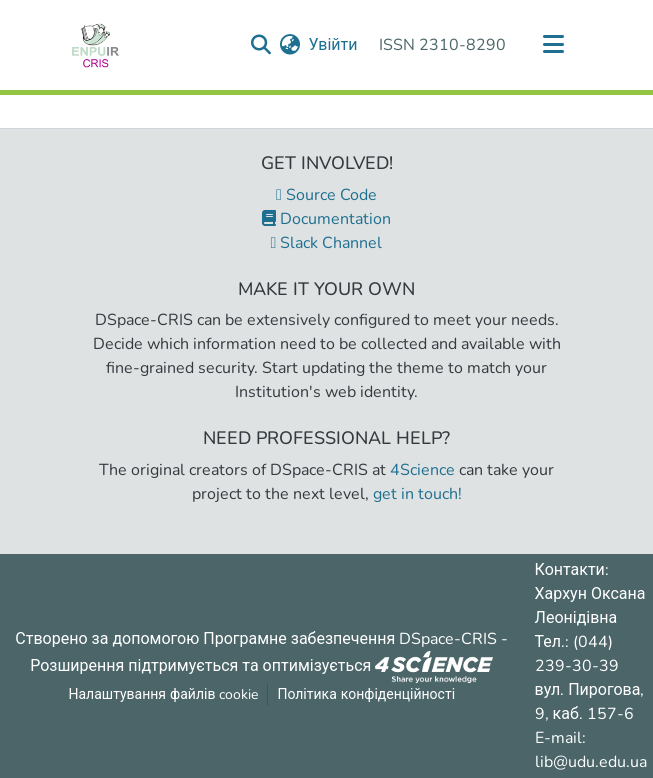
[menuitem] (289, 45)
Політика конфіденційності (366, 694)
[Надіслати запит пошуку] (260, 45)
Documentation (326, 219)
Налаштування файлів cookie (164, 694)
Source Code (326, 195)
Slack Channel (327, 243)
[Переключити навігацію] (554, 45)
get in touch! (417, 494)
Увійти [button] (333, 45)
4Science (422, 470)
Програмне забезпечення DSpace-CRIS (350, 639)
